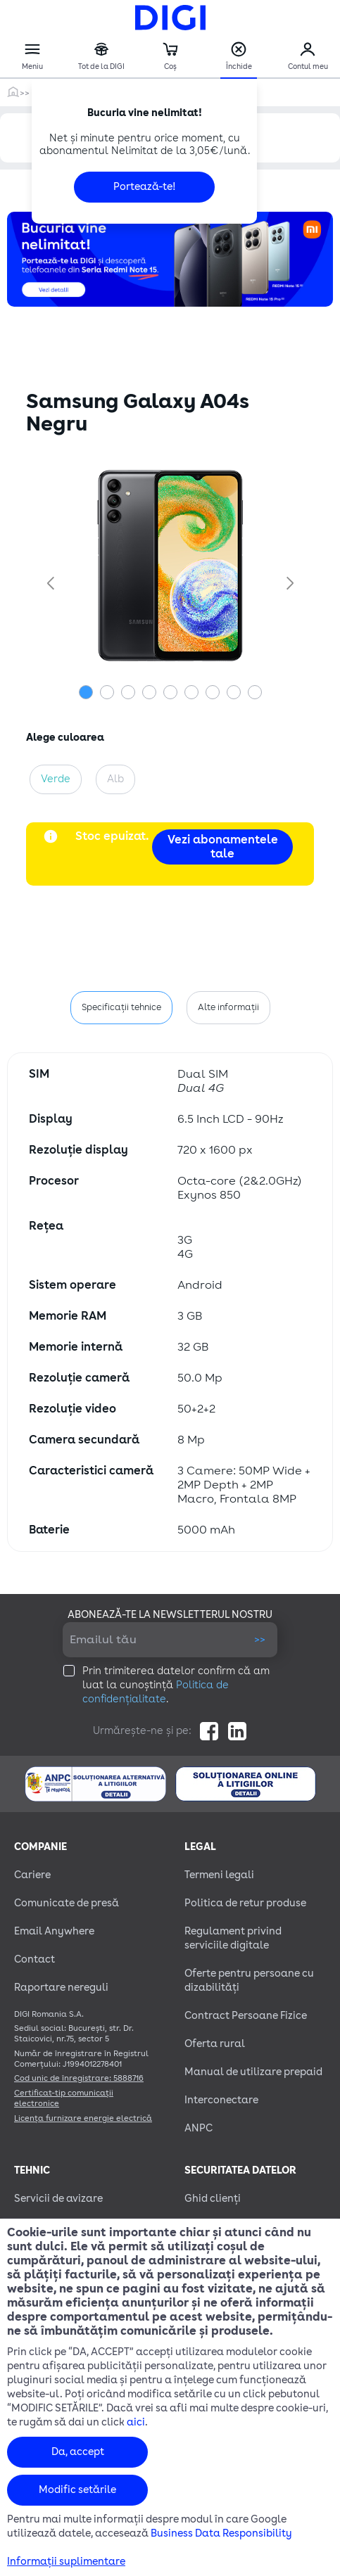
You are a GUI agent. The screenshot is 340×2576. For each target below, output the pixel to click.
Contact (34, 1959)
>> (259, 1639)
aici (136, 2422)
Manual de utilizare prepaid (253, 2072)
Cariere (32, 1875)
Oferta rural (214, 2044)
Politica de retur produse (245, 1903)
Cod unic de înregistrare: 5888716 (79, 2078)
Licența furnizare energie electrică (83, 2118)
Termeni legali (219, 1875)
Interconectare (221, 2100)
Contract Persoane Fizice (245, 2015)
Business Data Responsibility (221, 2533)
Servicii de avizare (58, 2198)
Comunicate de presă (66, 1903)
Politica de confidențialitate (155, 1692)
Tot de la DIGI (101, 57)
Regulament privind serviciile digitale (233, 1938)
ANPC (198, 2128)
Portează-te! (144, 186)
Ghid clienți (212, 2198)
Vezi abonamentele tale (223, 847)
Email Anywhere (54, 1931)
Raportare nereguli (61, 1987)
